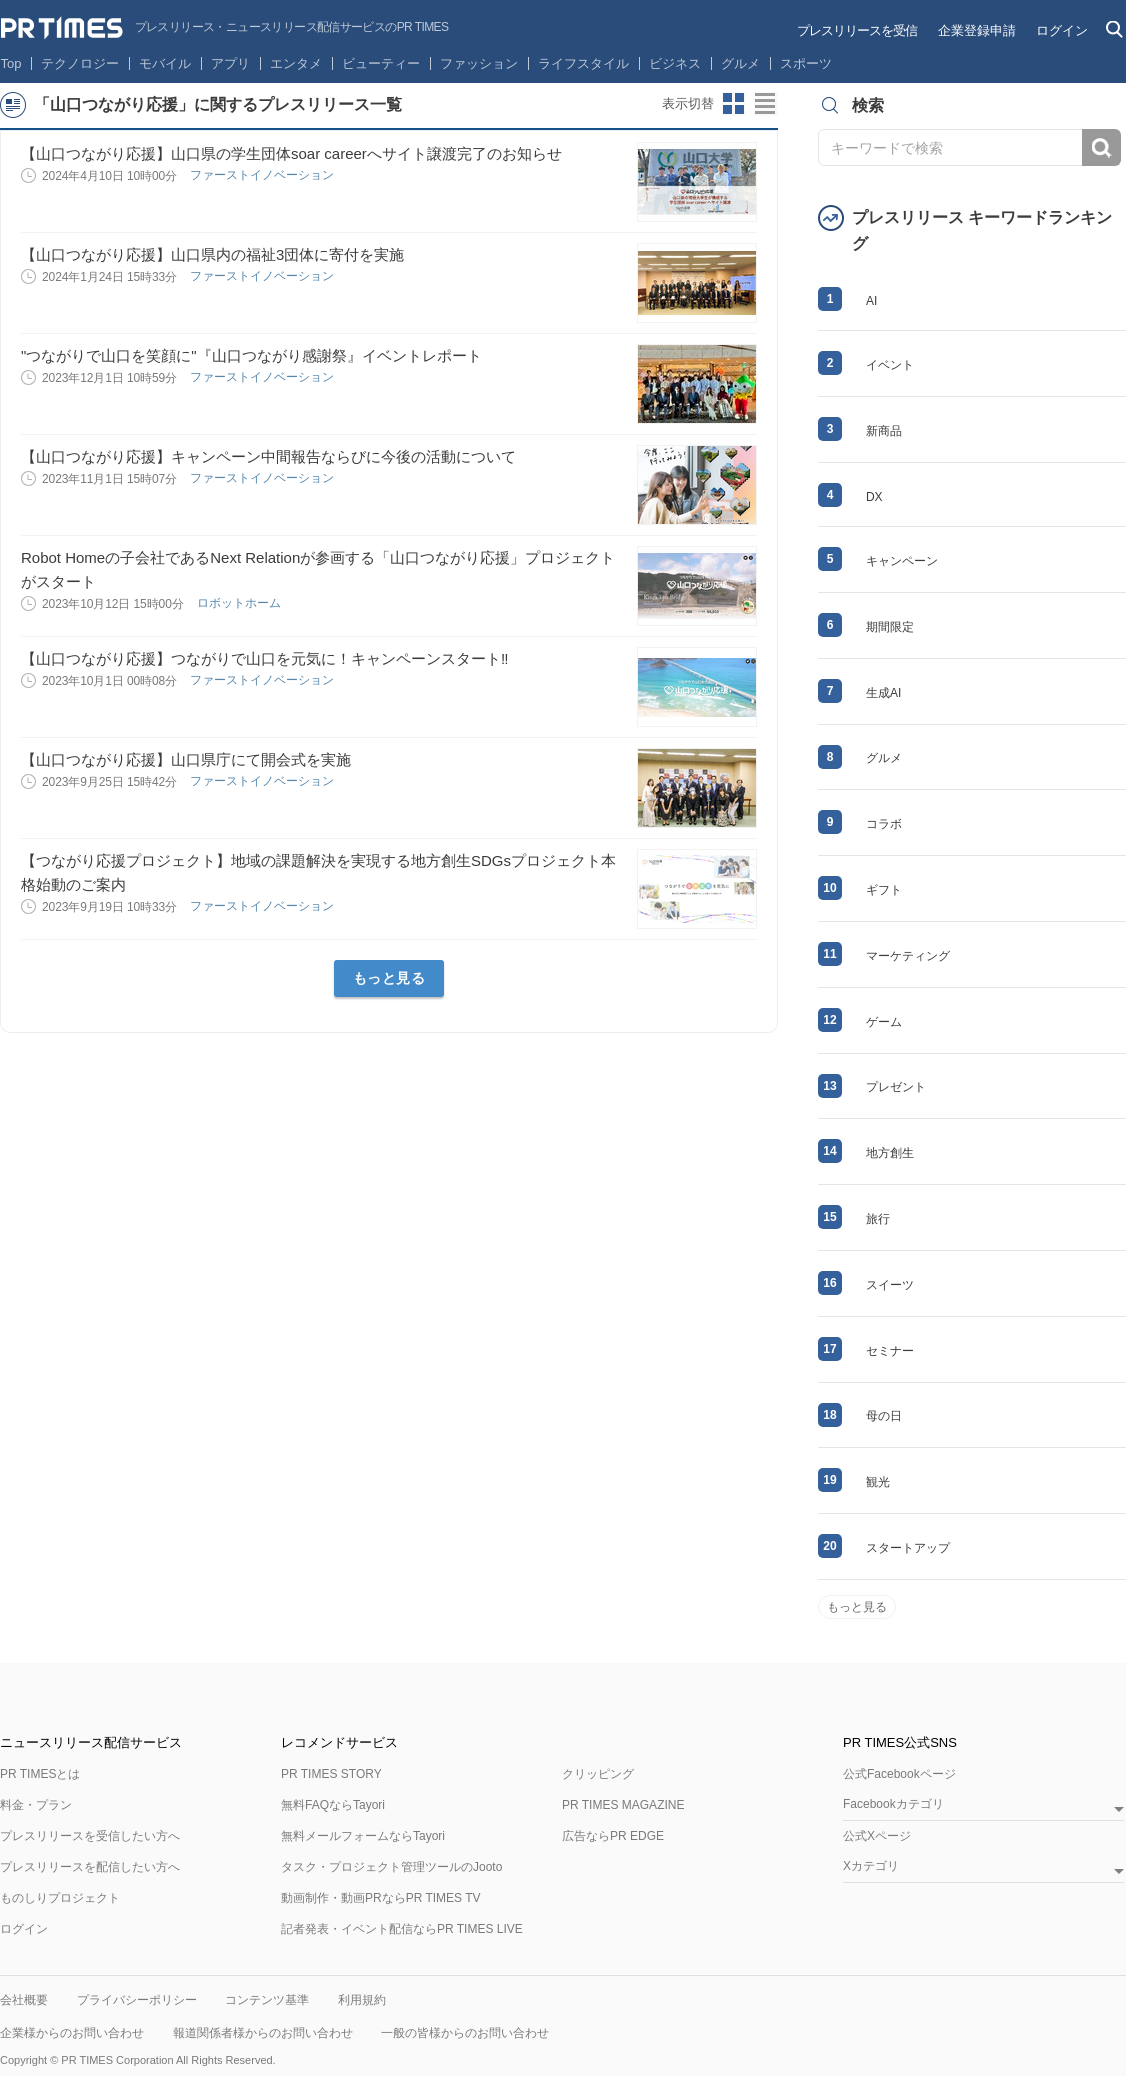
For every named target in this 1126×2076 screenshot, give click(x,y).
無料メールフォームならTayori (363, 1836)
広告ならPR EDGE (613, 1836)
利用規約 (362, 2000)
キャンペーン (902, 561)
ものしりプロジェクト (60, 1898)
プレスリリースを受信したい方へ (90, 1836)
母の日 (884, 1416)
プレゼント (896, 1087)
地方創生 (890, 1153)
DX (874, 497)
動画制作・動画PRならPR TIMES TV (381, 1898)
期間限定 (890, 627)
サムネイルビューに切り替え (734, 104)
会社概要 (24, 2000)
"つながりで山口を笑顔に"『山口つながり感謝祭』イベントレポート (251, 355)
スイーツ (890, 1285)
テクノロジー (80, 63)
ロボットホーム (240, 603)
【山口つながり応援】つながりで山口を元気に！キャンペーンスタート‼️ (265, 658)
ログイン (1062, 30)
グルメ (740, 63)
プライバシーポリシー (137, 2000)
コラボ (884, 824)
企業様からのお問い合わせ (72, 2033)
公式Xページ (877, 1836)
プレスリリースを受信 (857, 30)
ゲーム (884, 1022)
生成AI (883, 693)
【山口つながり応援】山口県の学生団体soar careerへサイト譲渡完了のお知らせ (291, 153)
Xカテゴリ (871, 1866)
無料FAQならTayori (333, 1805)
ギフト (884, 890)
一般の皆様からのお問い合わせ (465, 2033)
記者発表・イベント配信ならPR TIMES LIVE (402, 1929)
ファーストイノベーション (263, 175)
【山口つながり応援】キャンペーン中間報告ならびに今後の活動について (268, 456)
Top (11, 63)
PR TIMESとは (40, 1774)
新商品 (884, 431)
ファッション (479, 63)
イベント (890, 365)
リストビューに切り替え (766, 104)
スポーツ (806, 63)
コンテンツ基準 (267, 2000)
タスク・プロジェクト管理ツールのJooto (391, 1867)
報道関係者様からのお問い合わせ (263, 2033)
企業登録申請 (977, 30)
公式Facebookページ (899, 1774)
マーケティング (908, 956)
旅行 (878, 1219)
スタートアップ (908, 1548)
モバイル (165, 63)
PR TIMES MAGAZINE (623, 1805)
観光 (878, 1482)
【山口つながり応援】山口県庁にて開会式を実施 (186, 759)
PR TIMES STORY (331, 1774)
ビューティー (381, 63)
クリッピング (598, 1774)
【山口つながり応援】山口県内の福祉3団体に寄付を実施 (212, 254)
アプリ (230, 63)
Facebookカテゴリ (893, 1804)
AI (871, 301)
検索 (1101, 147)
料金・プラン (36, 1805)
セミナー (890, 1351)
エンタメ (296, 63)
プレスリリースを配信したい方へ (90, 1867)
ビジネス (675, 63)
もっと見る (389, 978)
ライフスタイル (583, 63)
